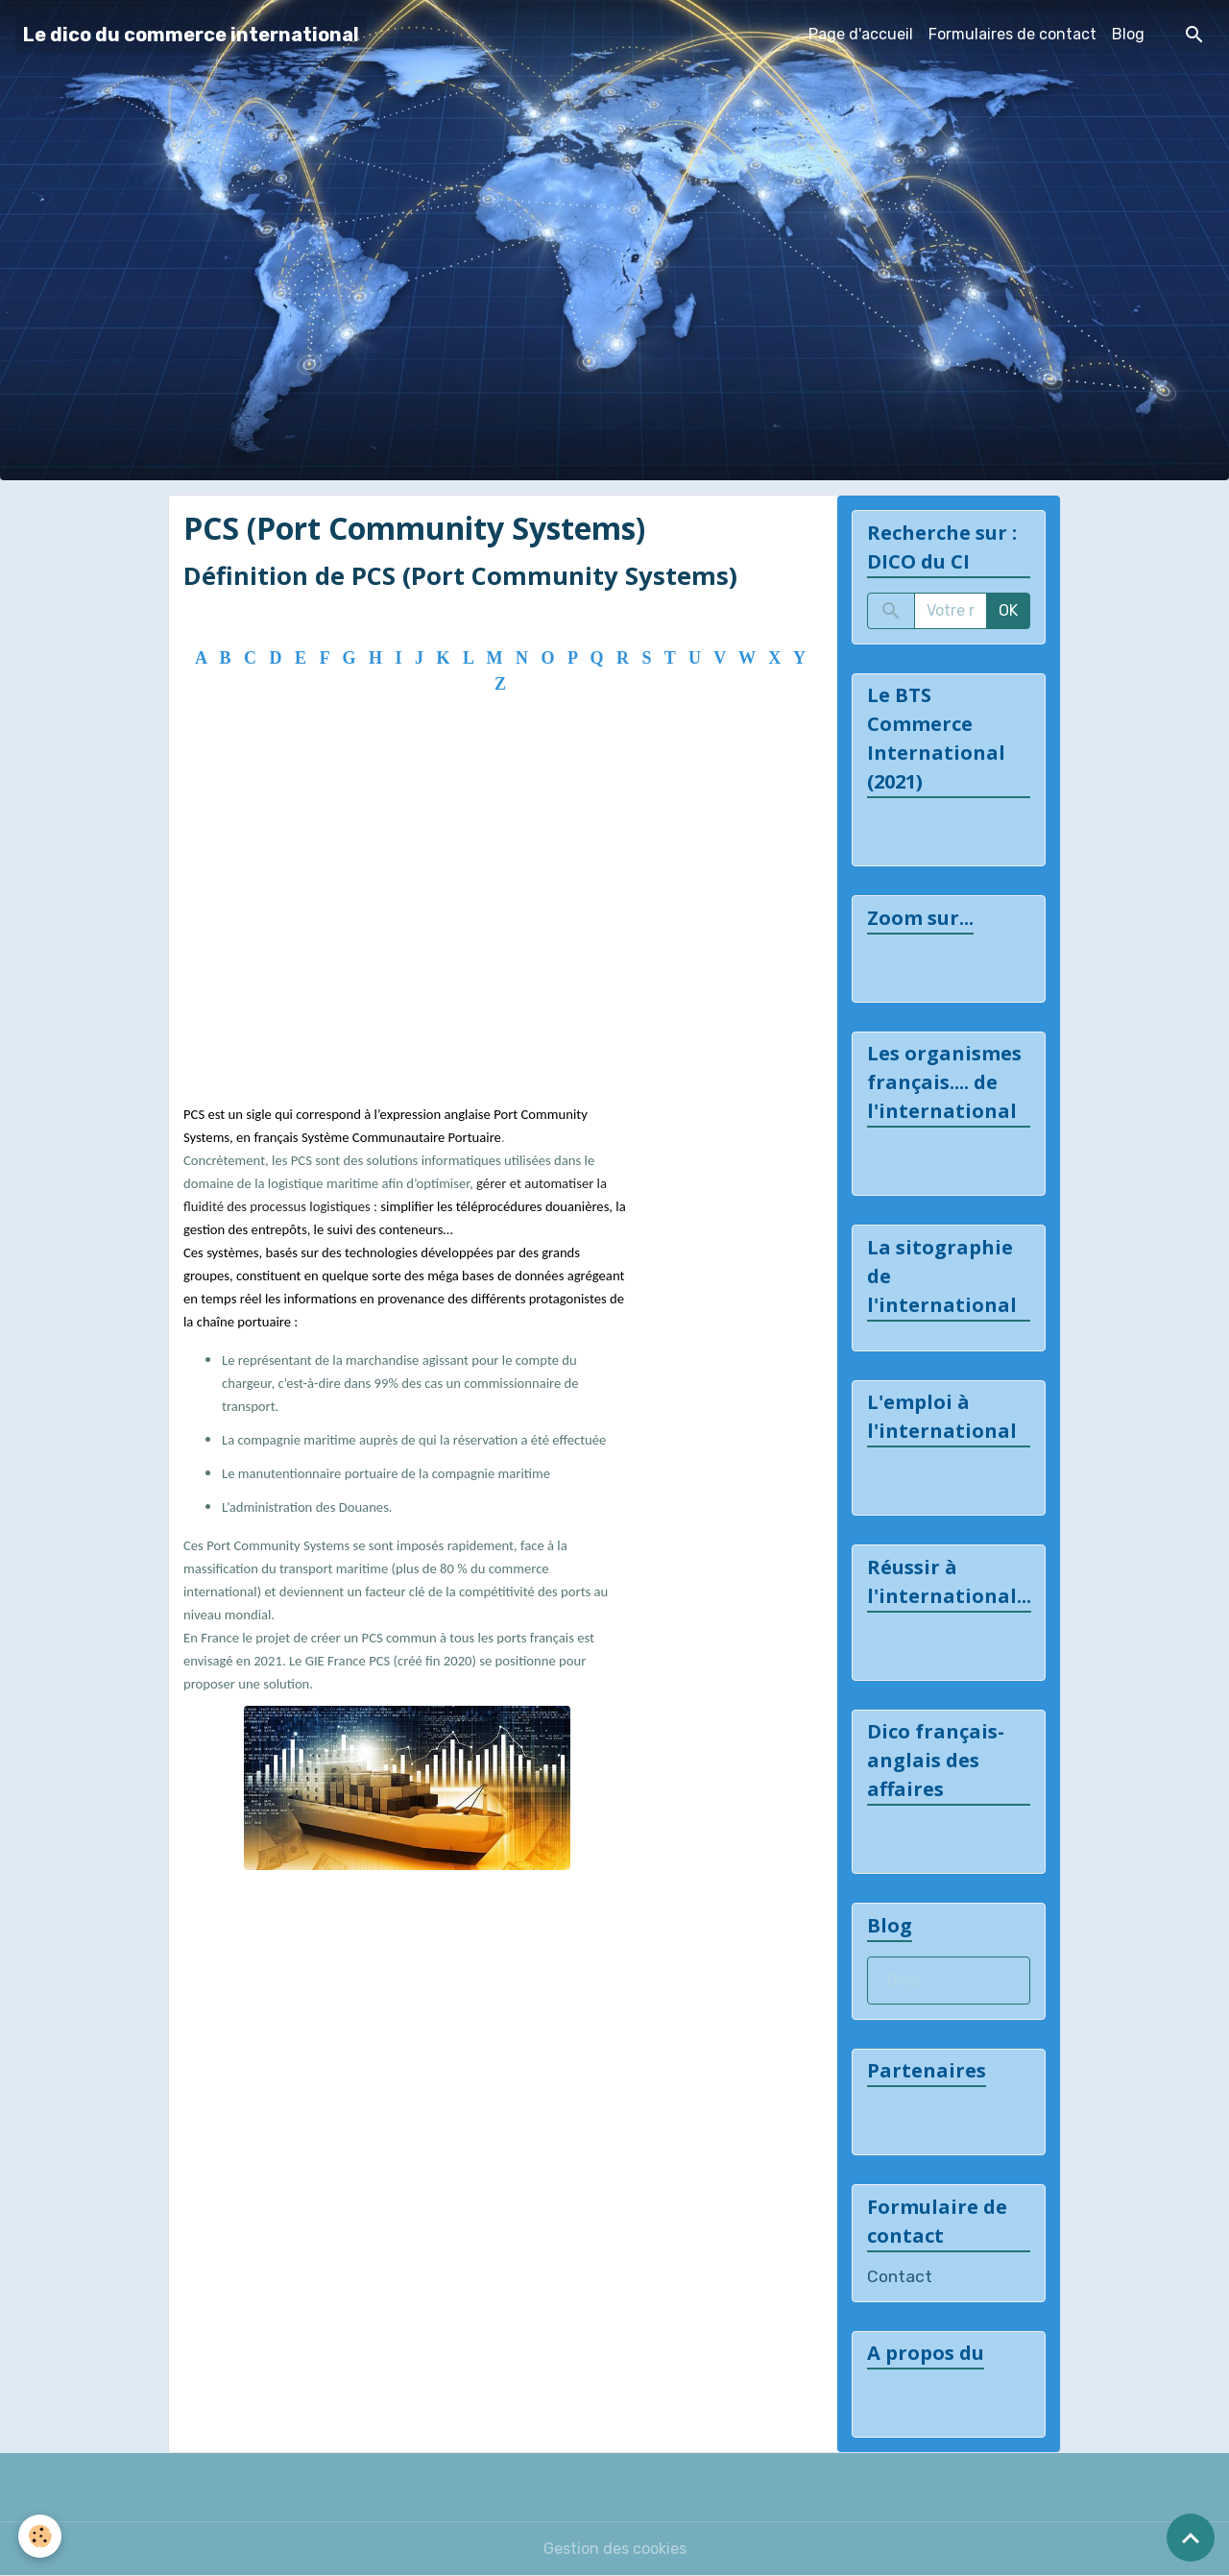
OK (1008, 610)
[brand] (191, 34)
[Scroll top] (1191, 2538)
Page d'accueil (860, 34)
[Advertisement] (495, 924)
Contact (899, 2276)
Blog (1128, 34)
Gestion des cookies (615, 2549)
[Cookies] (40, 2536)
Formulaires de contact (1012, 34)
